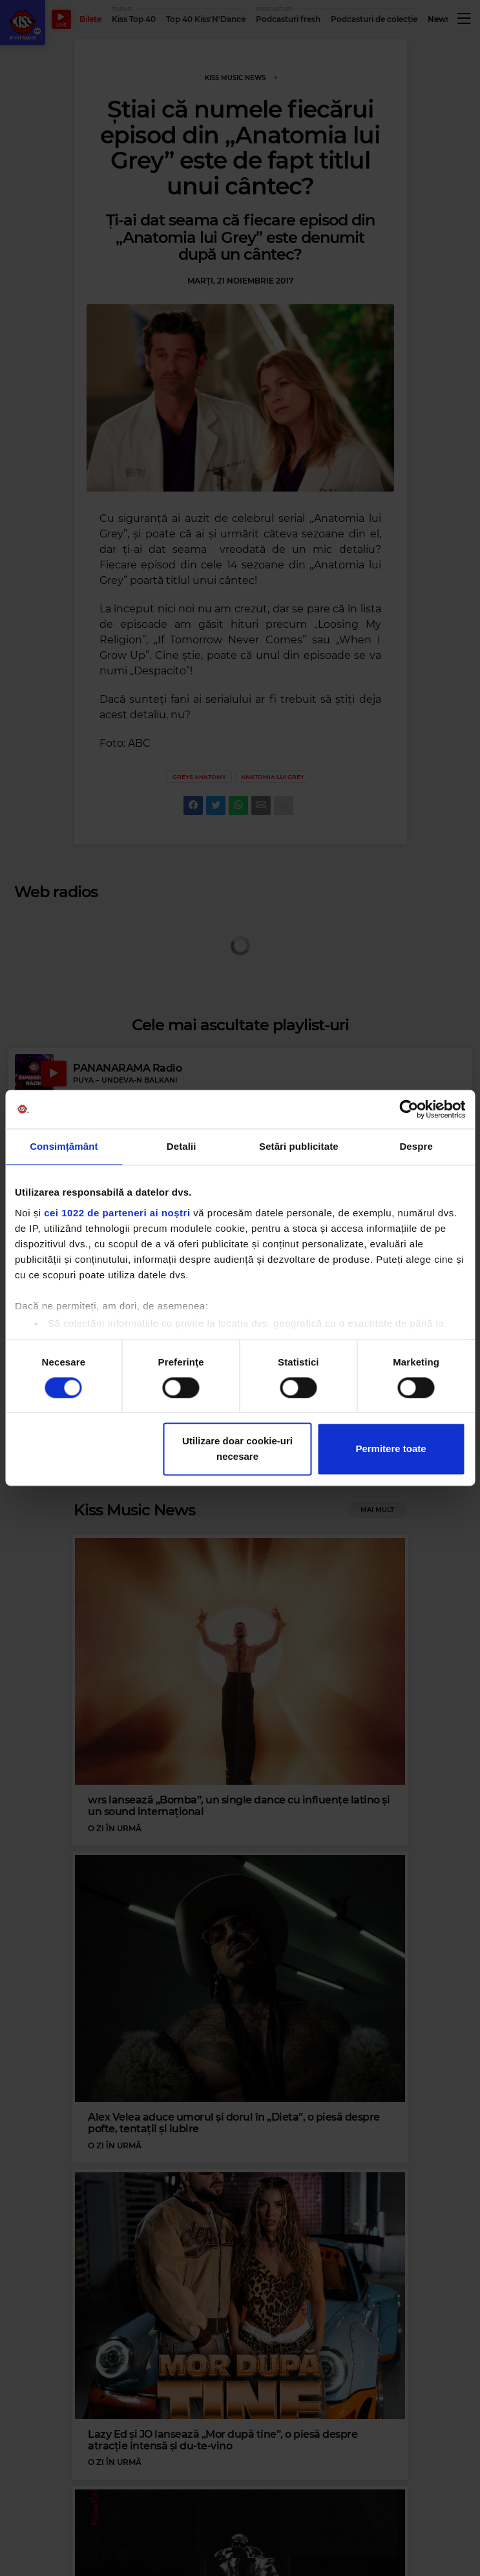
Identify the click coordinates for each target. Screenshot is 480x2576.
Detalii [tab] (181, 1146)
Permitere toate (390, 1449)
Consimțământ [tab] (64, 1146)
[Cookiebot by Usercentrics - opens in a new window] (408, 1109)
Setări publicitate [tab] (299, 1146)
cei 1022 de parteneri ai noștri (117, 1212)
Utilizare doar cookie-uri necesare (237, 1449)
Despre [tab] (415, 1146)
